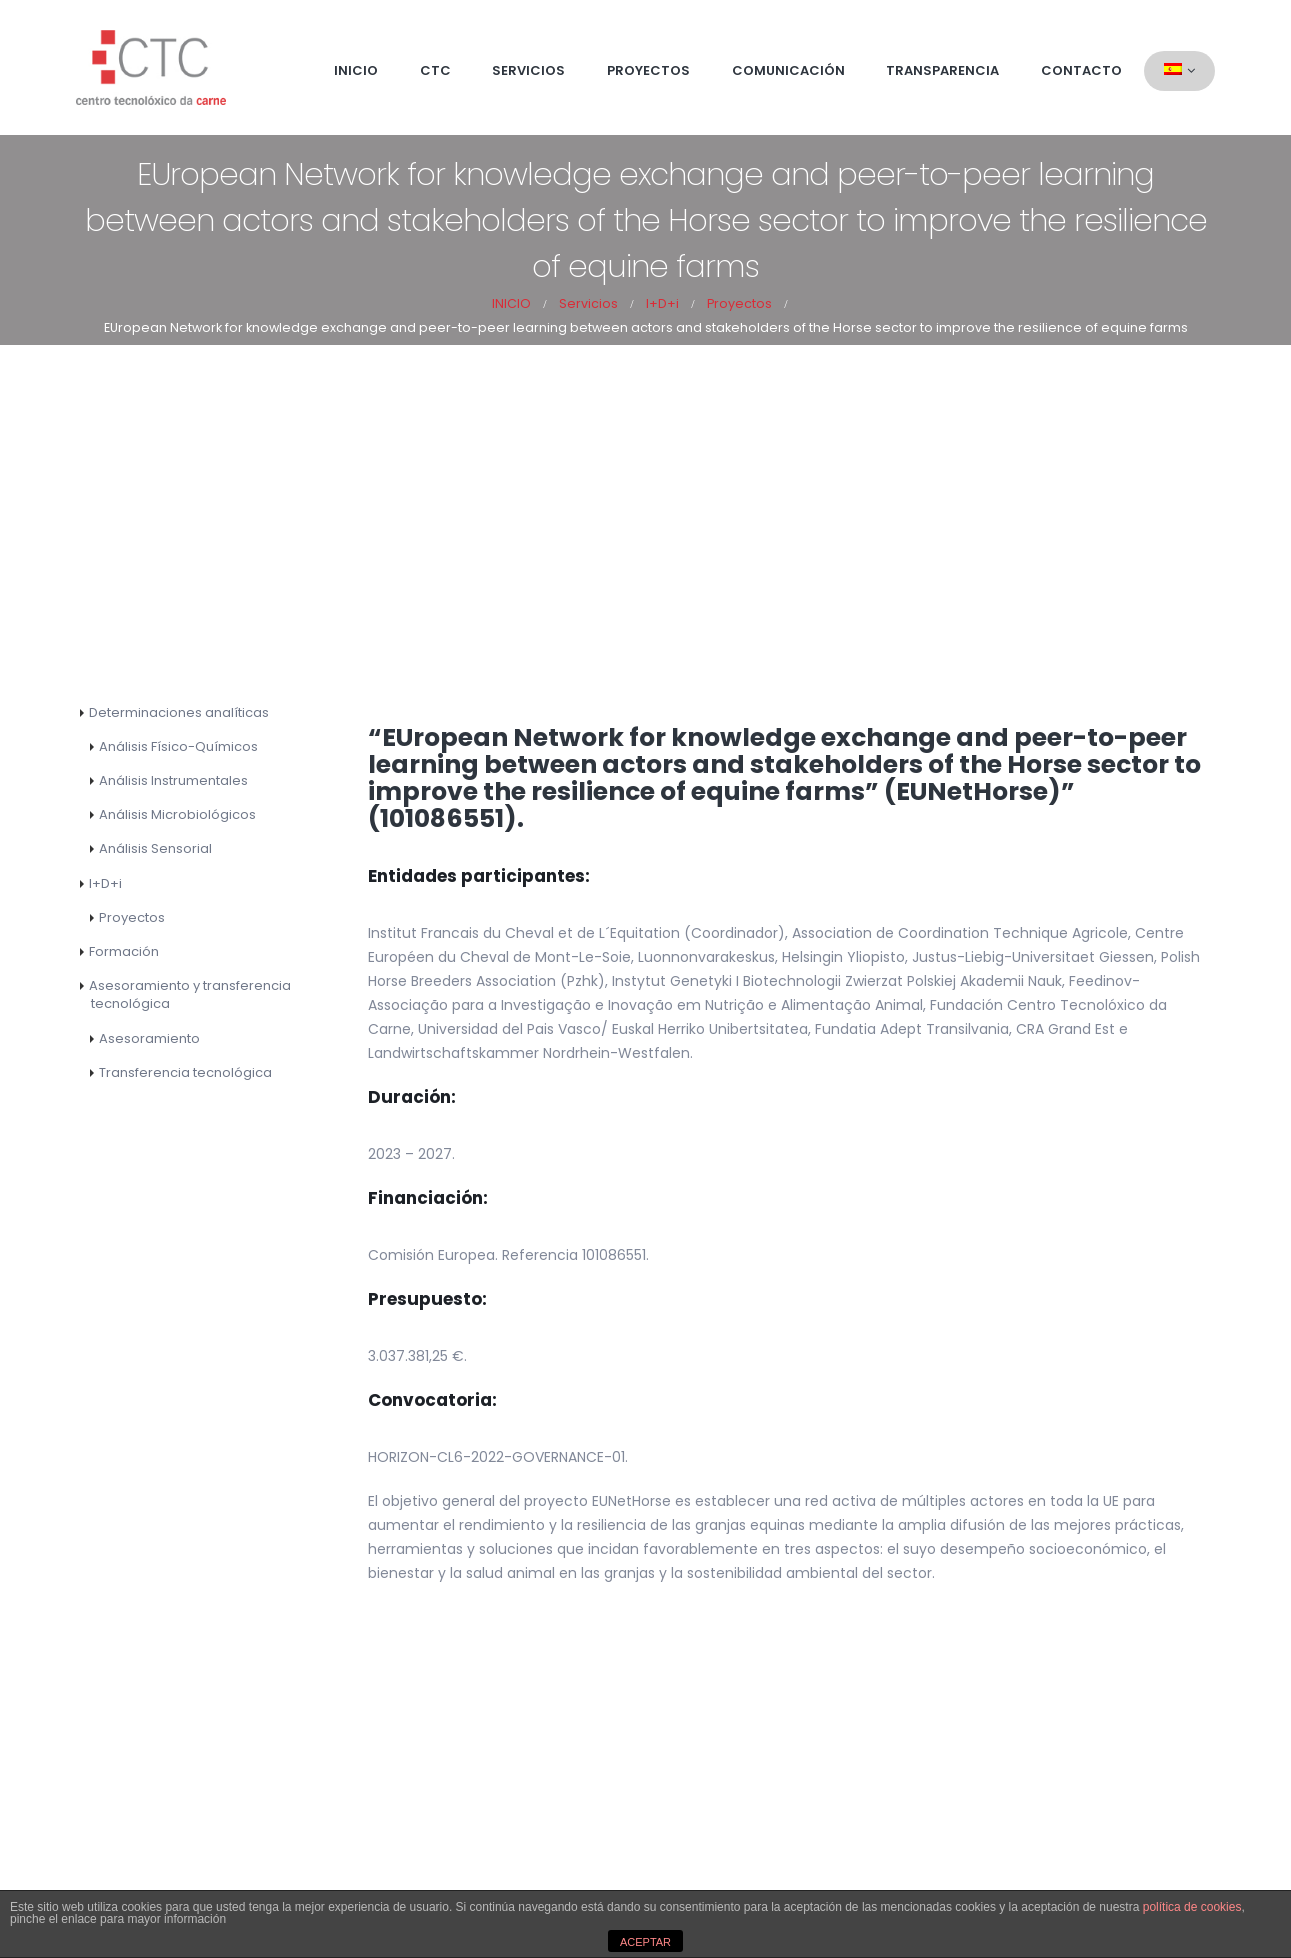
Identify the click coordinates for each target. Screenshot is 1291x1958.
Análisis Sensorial (155, 848)
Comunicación (788, 70)
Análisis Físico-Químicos (178, 746)
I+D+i (105, 883)
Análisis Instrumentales (173, 780)
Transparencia (942, 70)
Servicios (528, 70)
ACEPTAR (645, 1942)
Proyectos (648, 70)
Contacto (1081, 70)
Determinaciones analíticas (179, 712)
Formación (124, 951)
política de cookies (1192, 1907)
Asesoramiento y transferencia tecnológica (190, 994)
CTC (435, 70)
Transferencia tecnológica (185, 1072)
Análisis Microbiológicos (177, 814)
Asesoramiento (149, 1038)
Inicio (356, 70)
